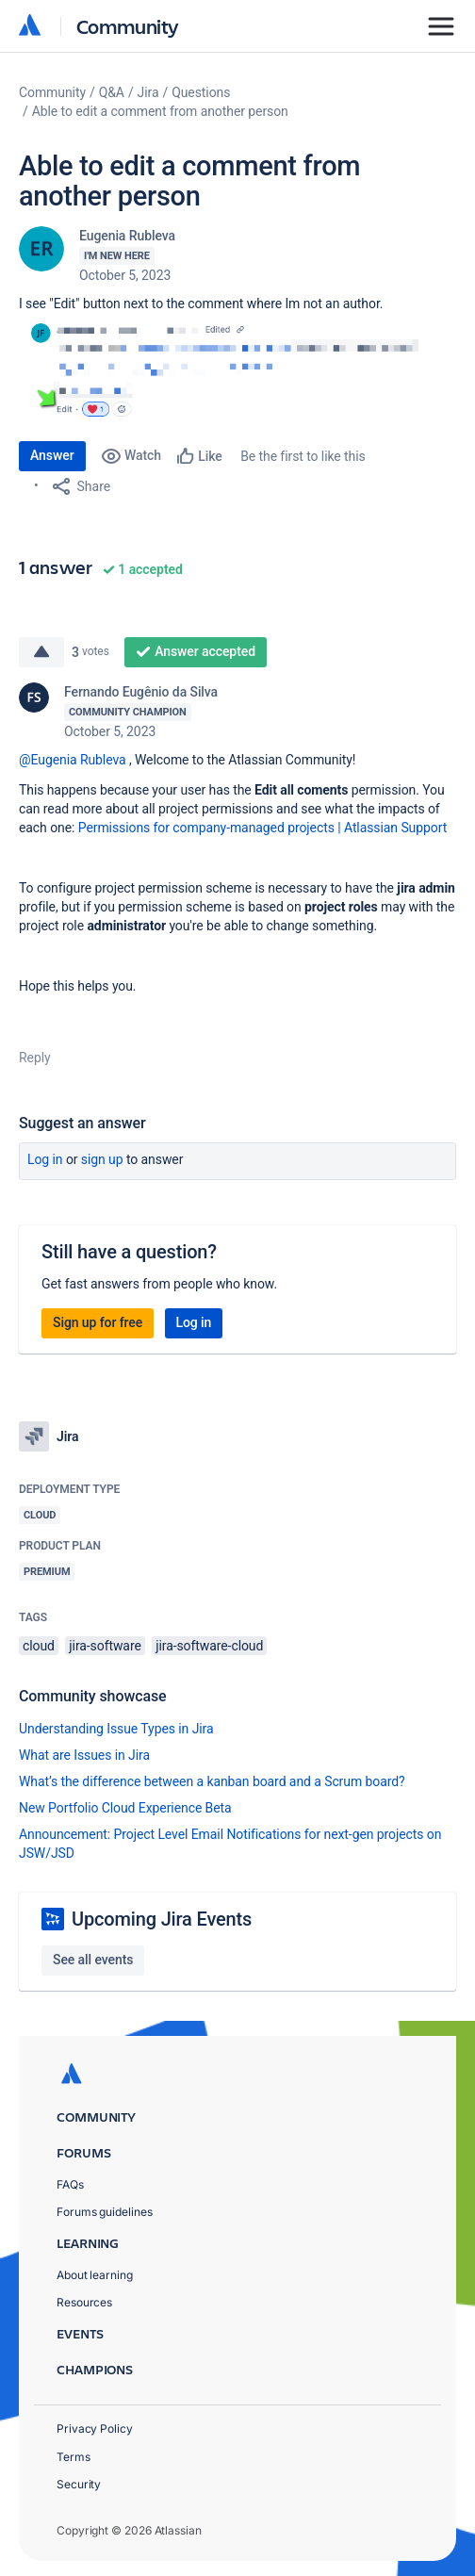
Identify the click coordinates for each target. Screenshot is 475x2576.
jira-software (104, 1645)
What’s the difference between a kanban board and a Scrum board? (212, 1781)
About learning (95, 2275)
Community (127, 26)
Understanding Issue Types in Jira (116, 1728)
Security (79, 2484)
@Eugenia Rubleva (72, 759)
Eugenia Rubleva (127, 235)
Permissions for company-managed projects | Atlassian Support (263, 827)
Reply (35, 1057)
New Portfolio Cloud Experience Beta (125, 1807)
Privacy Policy (95, 2428)
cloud (39, 1645)
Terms (73, 2457)
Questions (201, 92)
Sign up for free (97, 1322)
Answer (52, 455)
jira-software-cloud (209, 1645)
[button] (237, 367)
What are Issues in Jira (84, 1755)
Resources (84, 2302)
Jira (148, 92)
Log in (45, 1159)
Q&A (111, 92)
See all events (93, 1959)
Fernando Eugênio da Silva (141, 691)
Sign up (102, 1159)
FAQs (70, 2184)
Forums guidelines (105, 2212)
